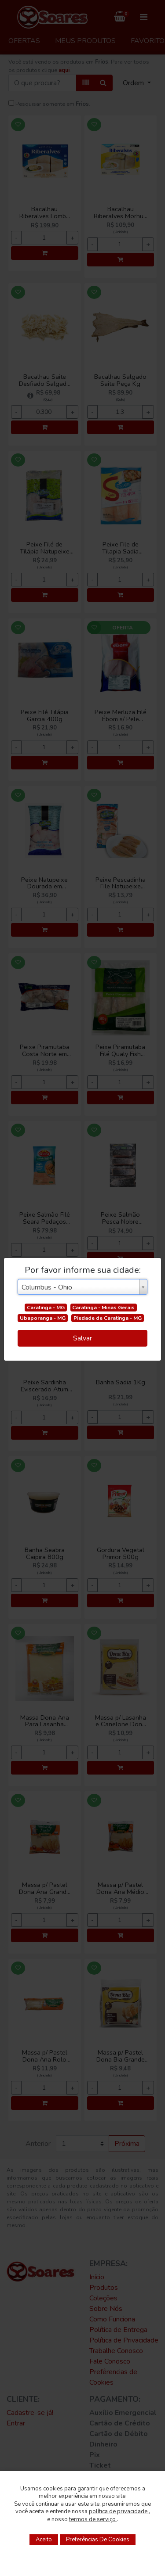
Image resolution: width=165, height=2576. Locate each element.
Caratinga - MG (46, 1307)
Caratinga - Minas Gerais (103, 1307)
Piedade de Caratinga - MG (107, 1318)
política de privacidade (119, 2511)
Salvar (82, 1338)
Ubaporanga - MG (43, 1318)
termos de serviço (93, 2519)
